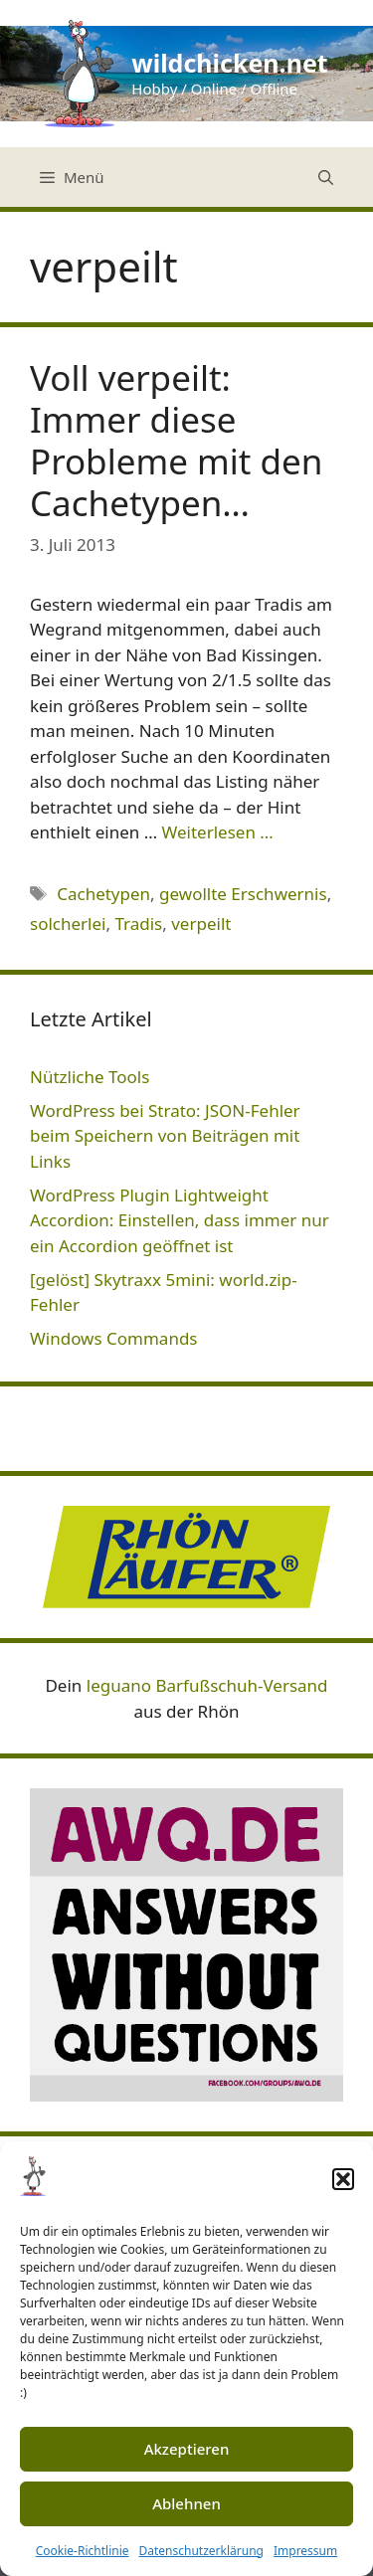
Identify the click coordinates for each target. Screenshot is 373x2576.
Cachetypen (103, 893)
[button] (343, 2179)
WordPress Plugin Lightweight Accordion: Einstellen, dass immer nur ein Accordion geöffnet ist (179, 1220)
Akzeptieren (187, 2449)
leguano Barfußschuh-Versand (207, 1685)
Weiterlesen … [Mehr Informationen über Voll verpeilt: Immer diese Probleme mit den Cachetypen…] (218, 832)
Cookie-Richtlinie (82, 2550)
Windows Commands (114, 1338)
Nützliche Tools (89, 1076)
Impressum (305, 2550)
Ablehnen (186, 2503)
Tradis (138, 923)
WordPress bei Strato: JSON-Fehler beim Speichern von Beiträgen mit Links (165, 1136)
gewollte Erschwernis (243, 893)
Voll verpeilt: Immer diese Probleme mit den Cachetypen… (176, 440)
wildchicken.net (229, 63)
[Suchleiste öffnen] (325, 177)
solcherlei (67, 923)
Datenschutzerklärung (201, 2550)
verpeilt (201, 923)
